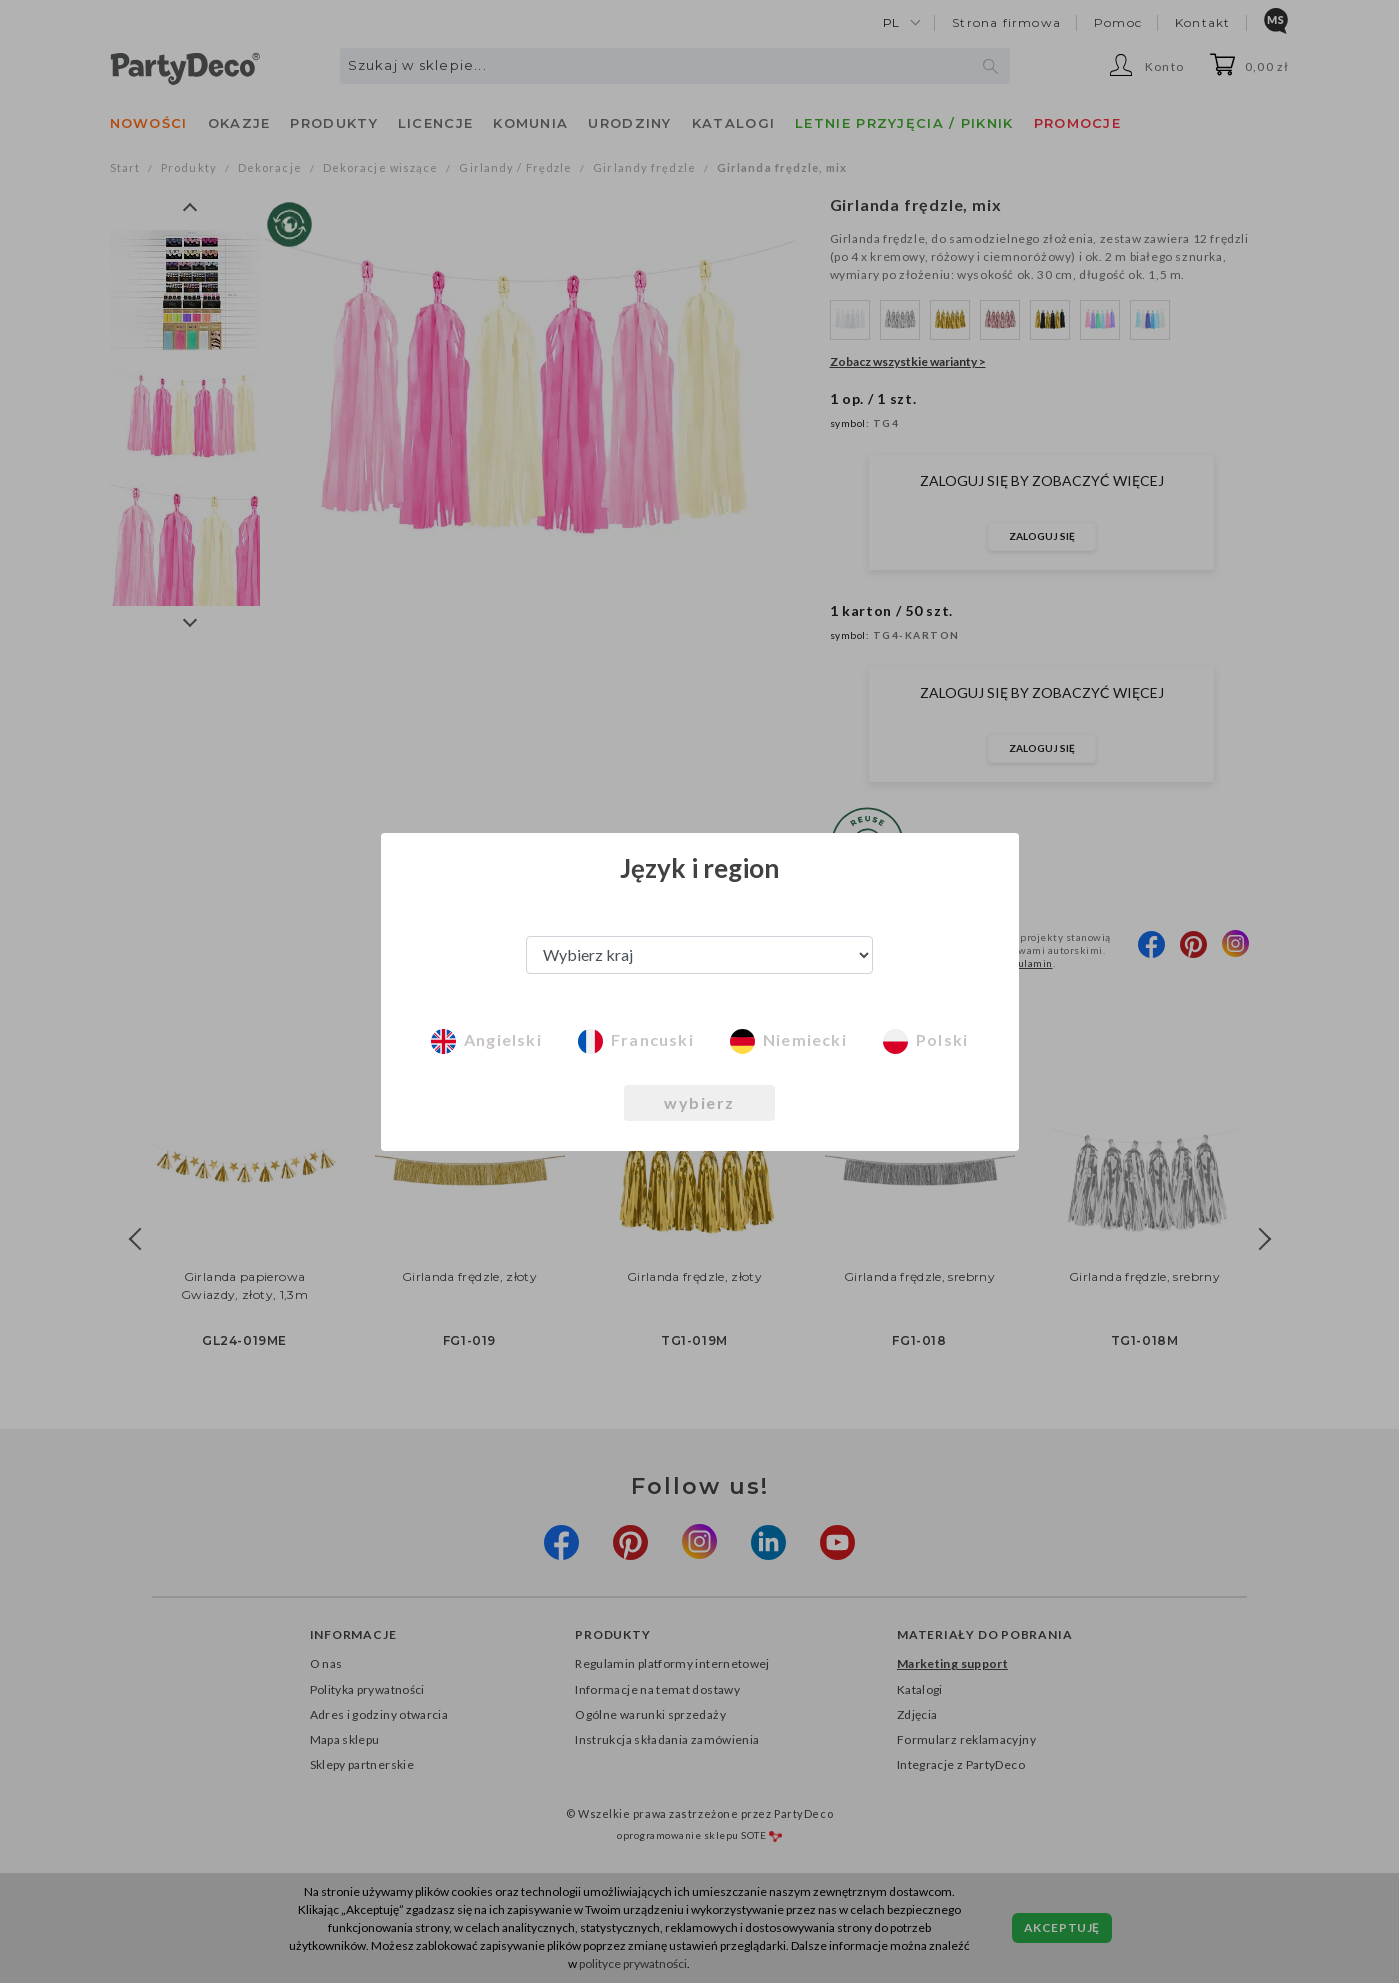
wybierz (699, 1102)
